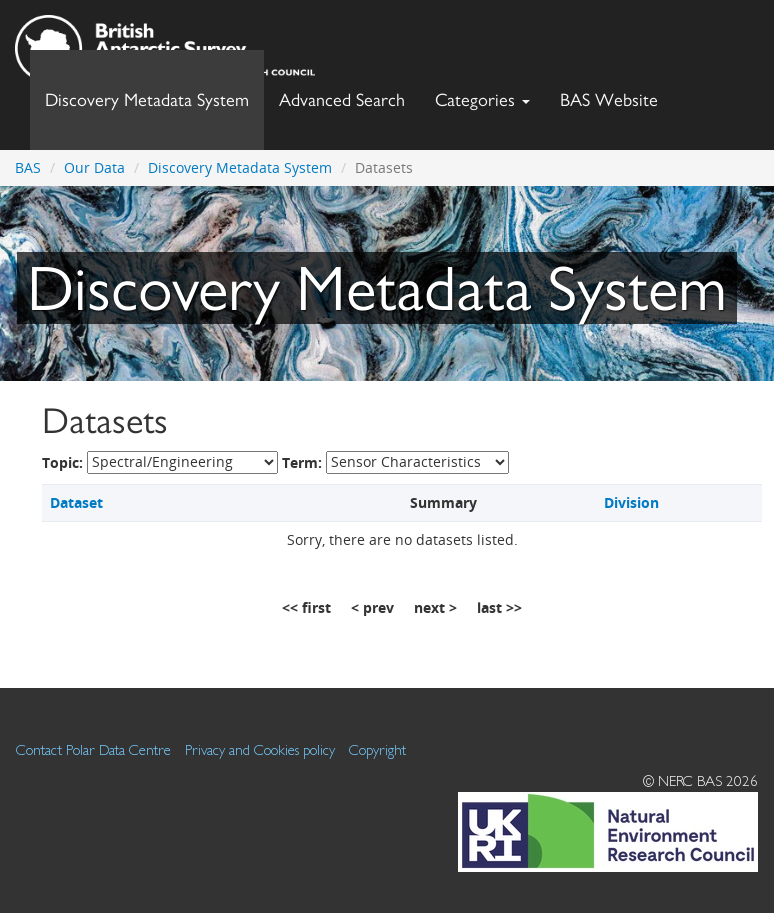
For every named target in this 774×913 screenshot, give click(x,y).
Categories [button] (482, 99)
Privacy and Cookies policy (260, 749)
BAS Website (616, 94)
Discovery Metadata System (147, 99)
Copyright (377, 749)
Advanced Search (342, 99)
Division (631, 502)
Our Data (94, 167)
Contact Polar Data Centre (93, 749)
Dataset (76, 502)
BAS (28, 167)
